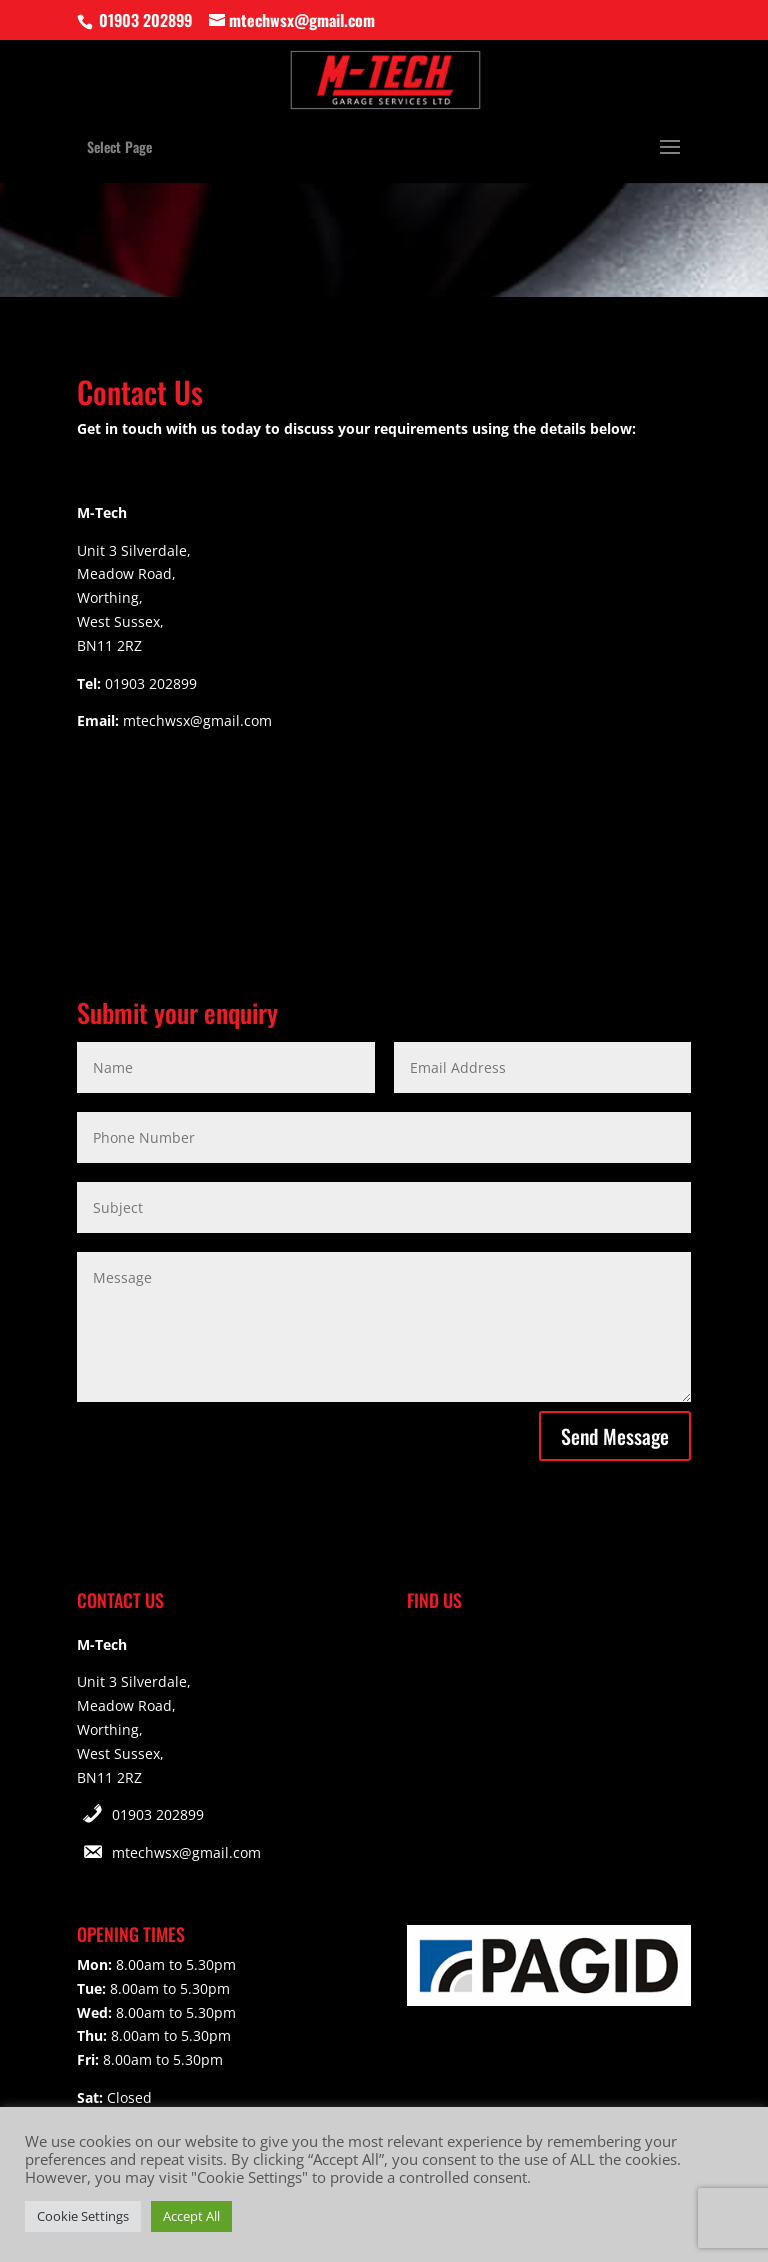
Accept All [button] (191, 2216)
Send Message (615, 1436)
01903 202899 (158, 1814)
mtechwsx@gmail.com (186, 1852)
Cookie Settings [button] (83, 2216)
